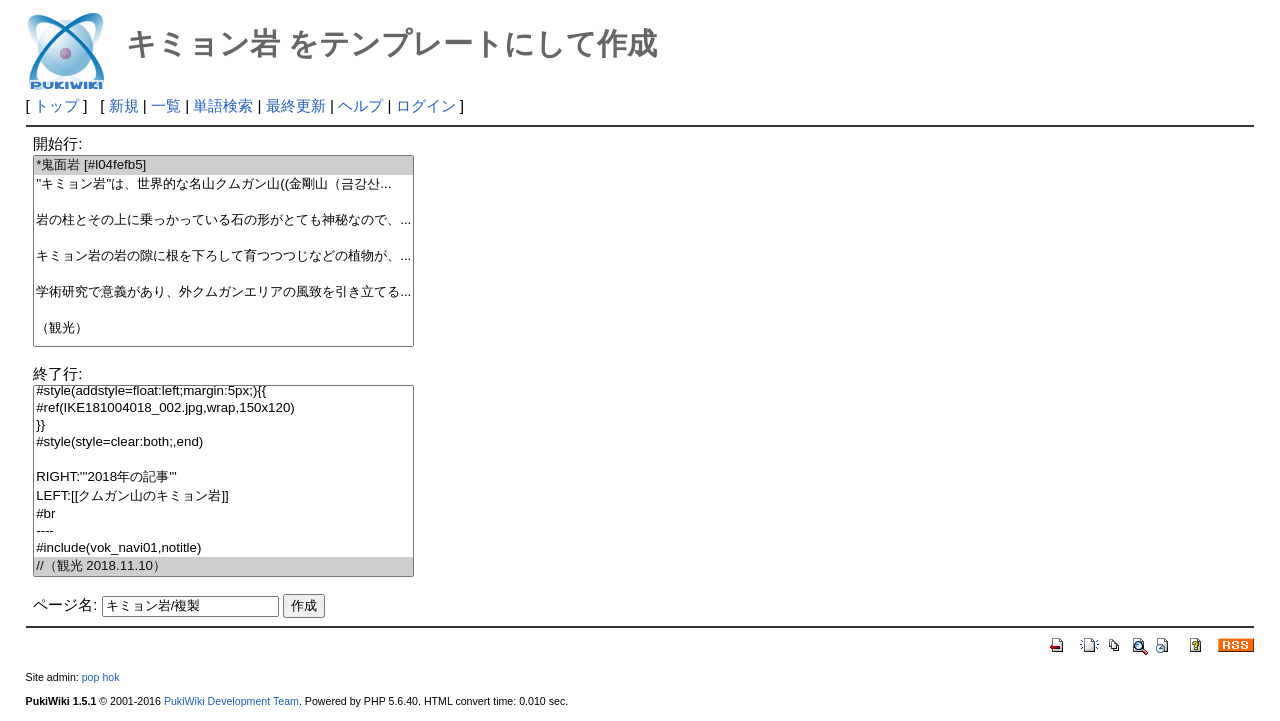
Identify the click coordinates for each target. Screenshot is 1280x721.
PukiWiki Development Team (231, 701)
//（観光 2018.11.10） (223, 566)
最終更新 (296, 105)
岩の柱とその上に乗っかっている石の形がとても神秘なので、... (223, 220)
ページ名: (65, 604)
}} (223, 425)
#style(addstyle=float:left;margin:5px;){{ (223, 391)
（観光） (223, 328)
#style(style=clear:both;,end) (223, 442)
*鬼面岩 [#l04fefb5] (223, 165)
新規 (124, 105)
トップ (56, 105)
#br (223, 514)
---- (223, 531)
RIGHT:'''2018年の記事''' (223, 477)
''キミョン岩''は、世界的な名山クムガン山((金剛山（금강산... (223, 184)
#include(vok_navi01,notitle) (223, 548)
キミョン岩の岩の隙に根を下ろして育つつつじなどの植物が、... (223, 256)
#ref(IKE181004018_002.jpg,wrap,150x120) (223, 408)
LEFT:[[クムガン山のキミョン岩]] (223, 496)
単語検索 (223, 105)
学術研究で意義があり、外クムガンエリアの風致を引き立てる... (223, 292)
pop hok (101, 677)
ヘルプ (360, 105)
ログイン (426, 105)
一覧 (166, 105)
